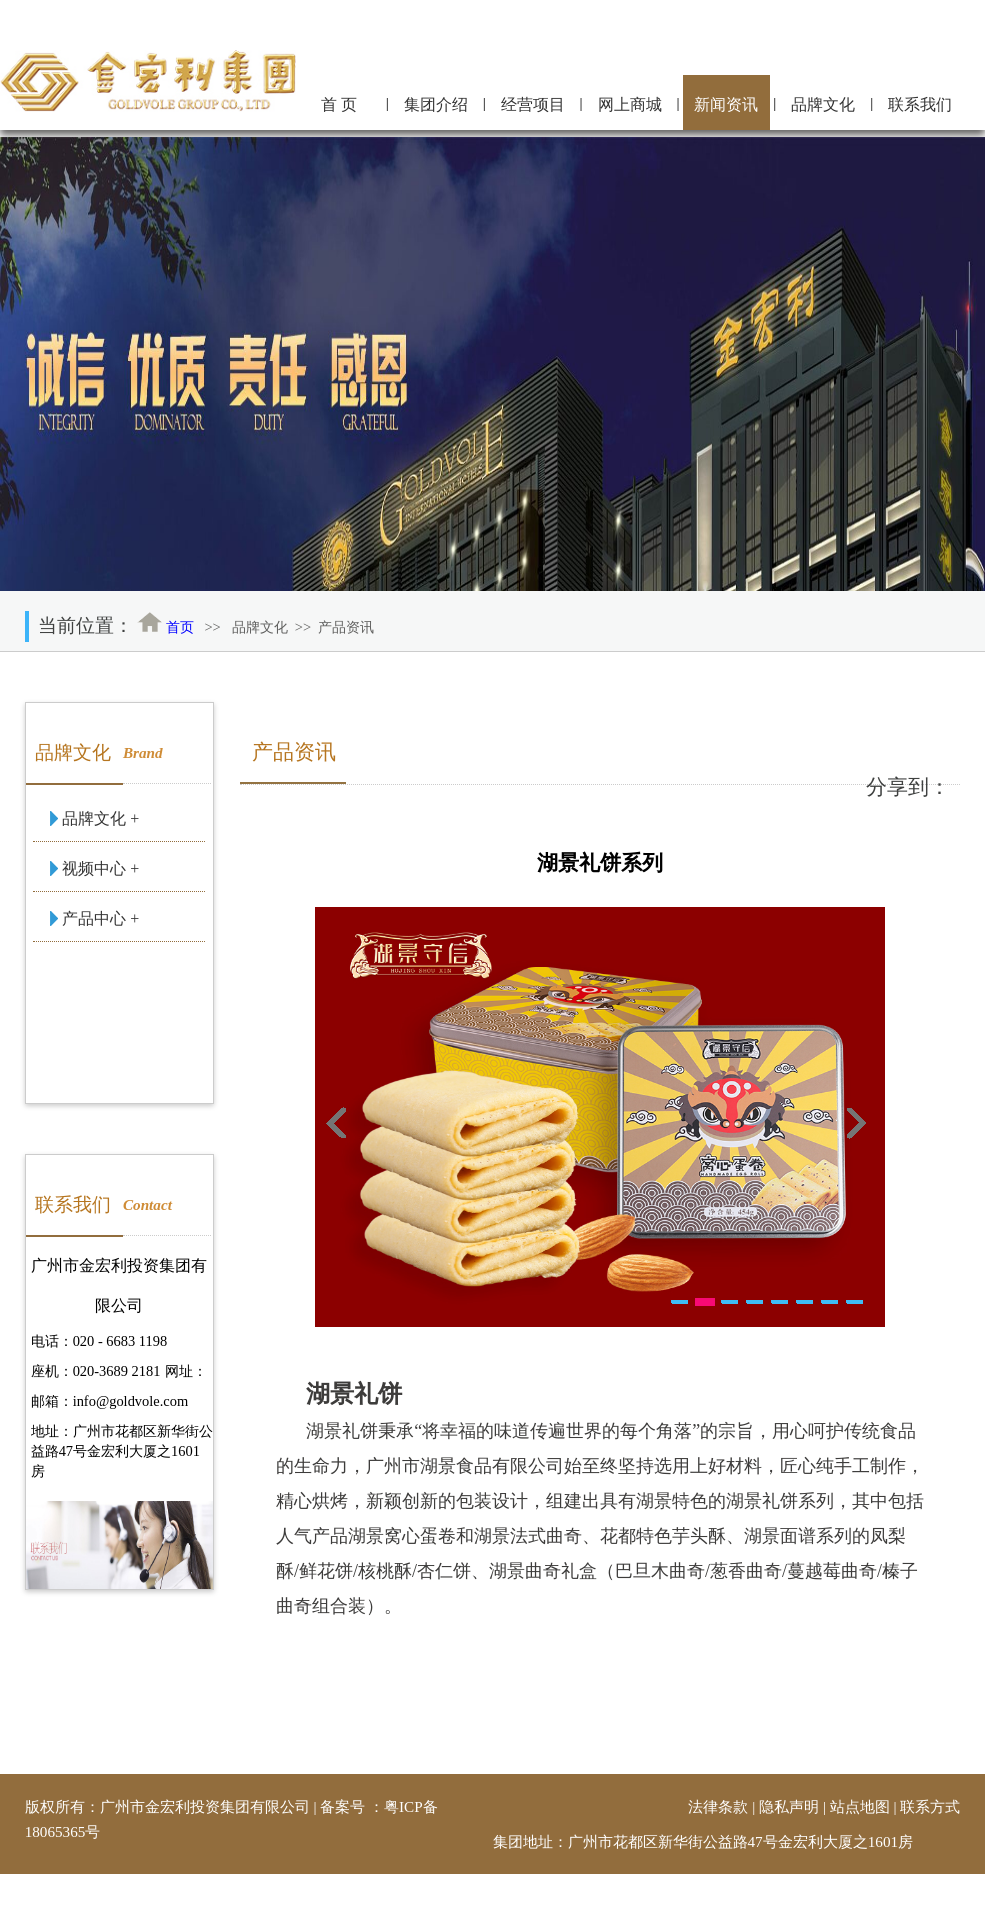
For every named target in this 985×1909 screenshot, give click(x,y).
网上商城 (630, 104)
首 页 (339, 104)
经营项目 (533, 104)
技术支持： (787, 1886)
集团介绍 (436, 104)
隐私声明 (789, 1806)
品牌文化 (823, 104)
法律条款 (718, 1806)
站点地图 (860, 1806)
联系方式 (930, 1806)
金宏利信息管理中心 (892, 1886)
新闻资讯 (726, 104)
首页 (180, 627)
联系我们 (920, 104)
